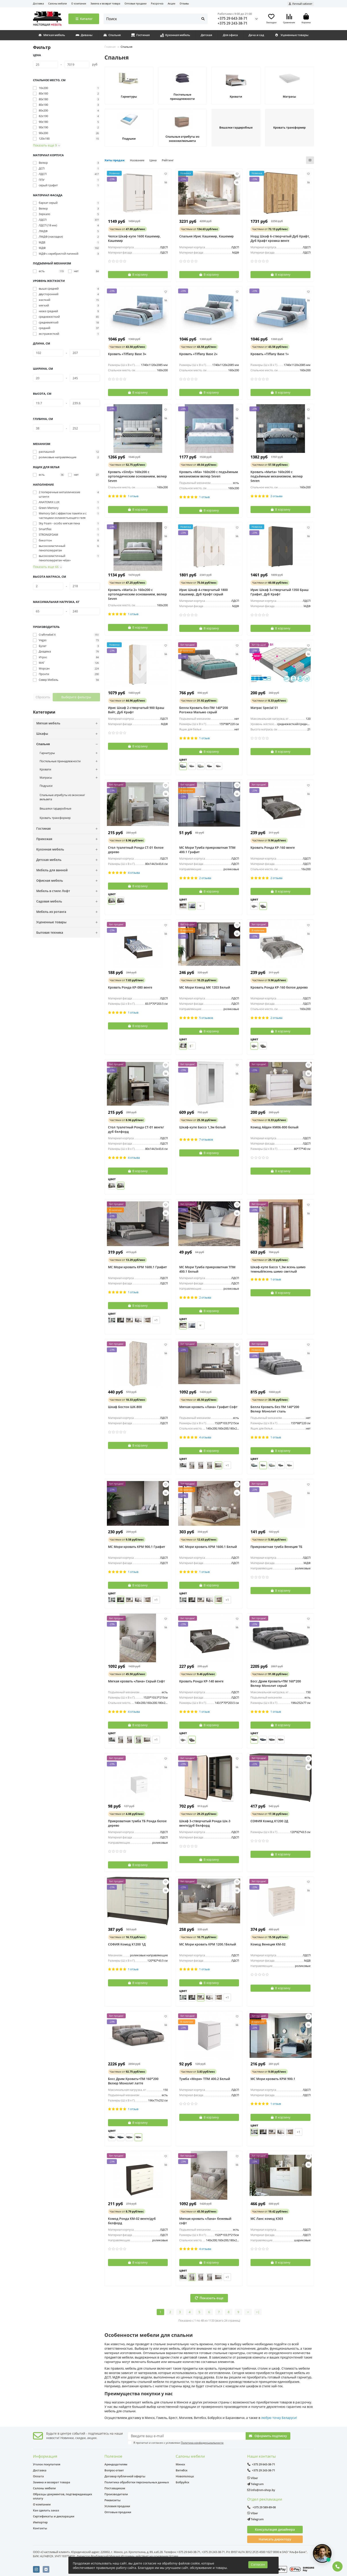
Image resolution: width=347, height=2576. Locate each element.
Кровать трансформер (55, 818)
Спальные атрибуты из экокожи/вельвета (62, 797)
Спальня (112, 35)
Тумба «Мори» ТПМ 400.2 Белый (204, 2079)
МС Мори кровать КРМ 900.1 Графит (136, 1547)
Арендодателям (115, 2464)
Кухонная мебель (175, 35)
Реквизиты (112, 2500)
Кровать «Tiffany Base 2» (198, 354)
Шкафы (68, 734)
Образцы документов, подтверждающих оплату (62, 2496)
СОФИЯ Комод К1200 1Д (127, 1944)
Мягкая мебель (51, 35)
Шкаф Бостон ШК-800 (125, 1407)
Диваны (84, 35)
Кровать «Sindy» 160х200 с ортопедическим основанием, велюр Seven (137, 476)
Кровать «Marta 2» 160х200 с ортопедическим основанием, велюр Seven (137, 594)
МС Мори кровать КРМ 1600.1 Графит (137, 1267)
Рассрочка (157, 3)
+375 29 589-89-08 (261, 2507)
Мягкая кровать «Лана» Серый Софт (136, 1681)
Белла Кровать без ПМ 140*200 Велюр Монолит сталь (275, 1409)
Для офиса (230, 35)
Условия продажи (117, 2506)
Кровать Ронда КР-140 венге (201, 1681)
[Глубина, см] (48, 428)
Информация (45, 2456)
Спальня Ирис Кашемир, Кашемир (206, 236)
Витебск (181, 2470)
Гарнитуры (70, 753)
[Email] (187, 2436)
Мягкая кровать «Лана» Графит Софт (208, 1407)
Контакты (40, 2528)
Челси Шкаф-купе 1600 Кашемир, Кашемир (134, 238)
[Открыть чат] (322, 2553)
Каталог (84, 19)
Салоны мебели (57, 3)
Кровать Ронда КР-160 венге (273, 847)
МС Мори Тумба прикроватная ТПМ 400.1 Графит (207, 849)
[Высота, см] (48, 403)
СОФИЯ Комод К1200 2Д (269, 1821)
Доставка (38, 3)
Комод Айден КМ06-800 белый (274, 1127)
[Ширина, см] (48, 378)
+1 (156, 1320)
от (127, 229)
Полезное (113, 2456)
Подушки (46, 786)
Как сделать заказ (46, 2510)
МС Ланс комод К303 (267, 2218)
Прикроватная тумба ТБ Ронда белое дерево (137, 1823)
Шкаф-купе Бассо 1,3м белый (202, 1127)
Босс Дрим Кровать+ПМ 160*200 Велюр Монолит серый (276, 1683)
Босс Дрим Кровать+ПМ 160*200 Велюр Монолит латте (133, 2081)
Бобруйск (182, 2482)
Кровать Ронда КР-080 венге (130, 987)
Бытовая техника (68, 932)
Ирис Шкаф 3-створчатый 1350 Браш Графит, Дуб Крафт (279, 592)
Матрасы (70, 777)
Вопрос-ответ (114, 2470)
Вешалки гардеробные (55, 808)
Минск (180, 2464)
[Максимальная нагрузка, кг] (48, 611)
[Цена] (45, 64)
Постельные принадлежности (70, 761)
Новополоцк (185, 2476)
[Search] (156, 18)
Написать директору (275, 2539)
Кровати (70, 769)
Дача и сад (256, 35)
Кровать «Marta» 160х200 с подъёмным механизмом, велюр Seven (277, 476)
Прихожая (68, 839)
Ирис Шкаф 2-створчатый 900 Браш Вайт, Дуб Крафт (136, 710)
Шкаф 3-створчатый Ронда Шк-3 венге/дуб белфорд (204, 1823)
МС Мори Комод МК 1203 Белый (204, 987)
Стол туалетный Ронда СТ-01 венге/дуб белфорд (136, 1129)
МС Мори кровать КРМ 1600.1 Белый (208, 1547)
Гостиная (140, 35)
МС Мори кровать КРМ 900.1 (273, 2079)
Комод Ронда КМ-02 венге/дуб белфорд (132, 2220)
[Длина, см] (48, 353)
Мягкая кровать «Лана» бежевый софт (205, 2220)
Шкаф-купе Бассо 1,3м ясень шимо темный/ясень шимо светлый (278, 1269)
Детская (206, 35)
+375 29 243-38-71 (232, 23)
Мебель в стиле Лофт (68, 891)
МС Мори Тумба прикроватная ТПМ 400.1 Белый (207, 1269)
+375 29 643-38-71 (232, 18)
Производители (116, 2494)
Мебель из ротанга (68, 912)
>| (258, 2312)
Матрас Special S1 (264, 708)
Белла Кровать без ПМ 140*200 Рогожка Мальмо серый (203, 710)
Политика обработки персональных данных (136, 2482)
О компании (78, 3)
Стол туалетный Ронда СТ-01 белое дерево (136, 849)
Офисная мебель (68, 880)
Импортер (40, 2522)
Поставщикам (114, 2488)
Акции (171, 3)
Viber (252, 2478)
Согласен (258, 2564)
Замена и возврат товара (105, 3)
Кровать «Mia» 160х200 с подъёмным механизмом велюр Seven (208, 474)
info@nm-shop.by (261, 2490)
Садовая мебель (68, 901)
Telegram (255, 2484)
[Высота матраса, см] (48, 586)
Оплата (38, 2476)
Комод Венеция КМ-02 (268, 1944)
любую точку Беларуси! (279, 2418)
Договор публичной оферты (124, 2476)
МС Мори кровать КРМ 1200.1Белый (207, 1944)
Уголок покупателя (46, 2464)
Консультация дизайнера (275, 2529)
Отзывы (184, 3)
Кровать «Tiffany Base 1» (270, 354)
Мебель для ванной (68, 870)
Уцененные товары (291, 35)
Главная (110, 47)
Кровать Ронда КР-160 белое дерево (279, 987)
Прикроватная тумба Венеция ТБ (276, 1547)
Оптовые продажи (136, 3)
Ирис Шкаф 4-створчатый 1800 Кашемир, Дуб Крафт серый (203, 592)
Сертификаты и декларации (53, 2516)
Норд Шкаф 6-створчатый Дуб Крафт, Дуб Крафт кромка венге (280, 238)
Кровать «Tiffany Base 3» (127, 354)
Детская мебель (68, 860)
